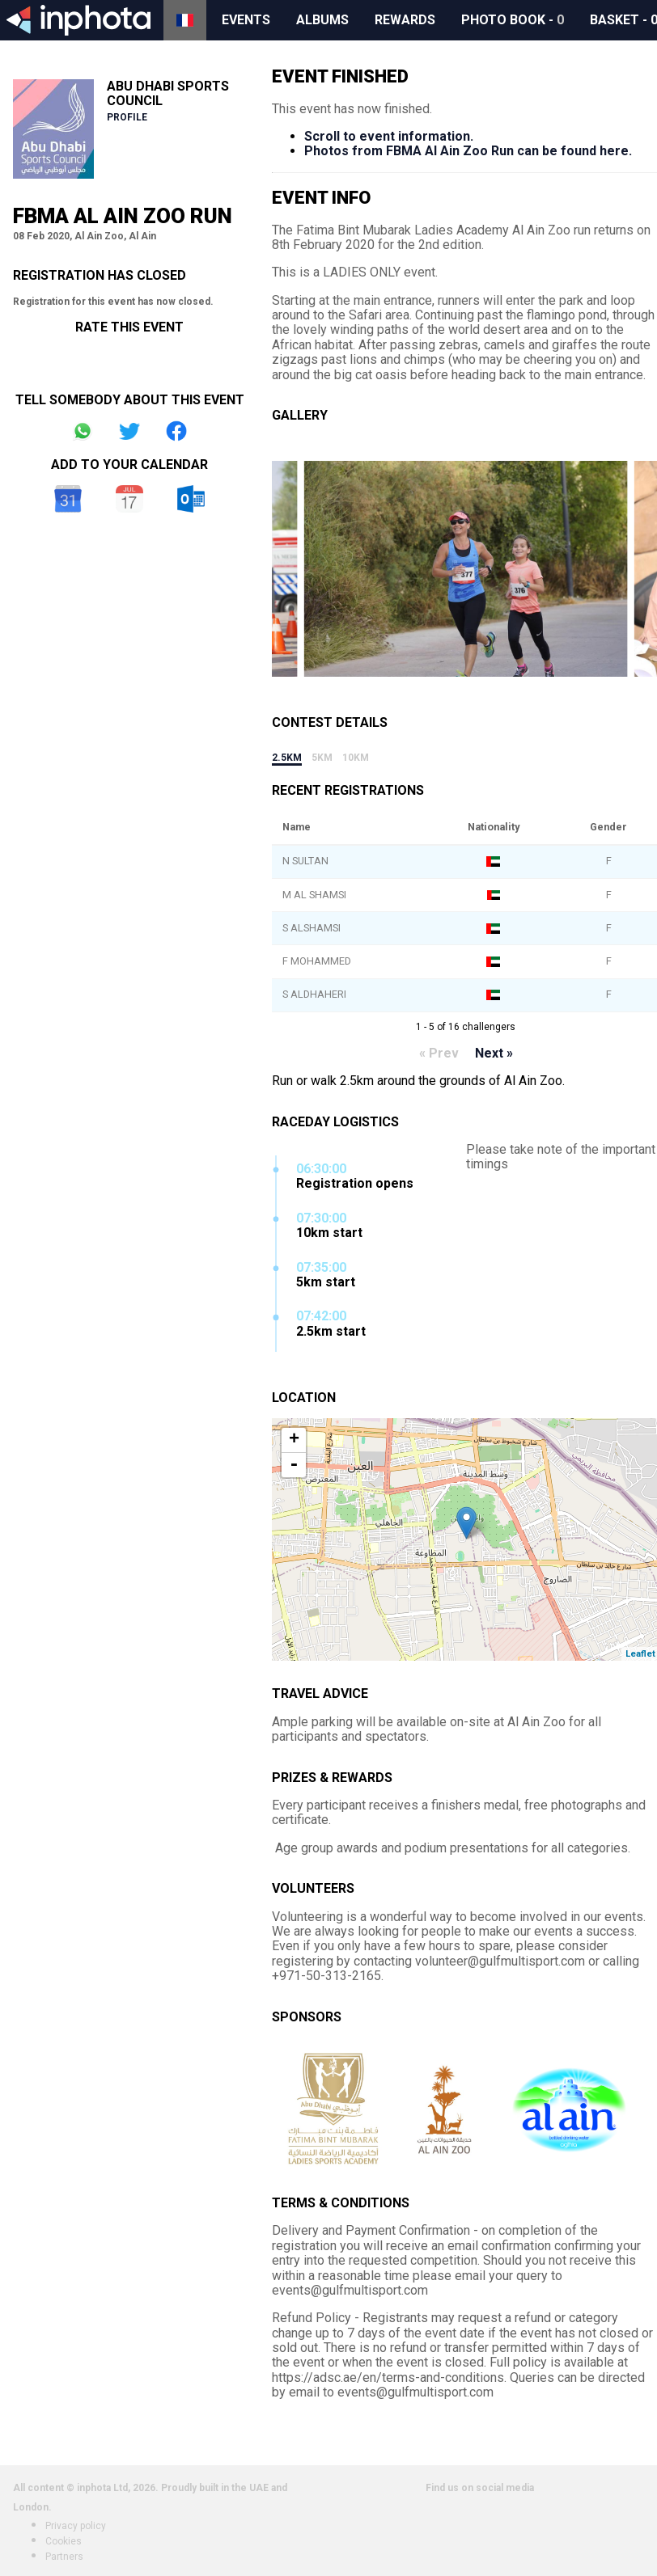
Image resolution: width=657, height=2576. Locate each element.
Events (246, 19)
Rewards (405, 19)
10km (355, 757)
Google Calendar (68, 499)
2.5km (287, 757)
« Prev (439, 1053)
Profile (127, 117)
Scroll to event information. (388, 136)
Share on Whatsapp (82, 430)
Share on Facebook (176, 430)
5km (322, 757)
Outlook (191, 499)
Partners (64, 2556)
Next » (494, 1053)
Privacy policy (75, 2526)
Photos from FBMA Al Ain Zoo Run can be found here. (468, 150)
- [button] (293, 1465)
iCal (129, 499)
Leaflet (640, 1654)
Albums (322, 19)
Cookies (63, 2541)
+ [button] (294, 1440)
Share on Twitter (129, 430)
